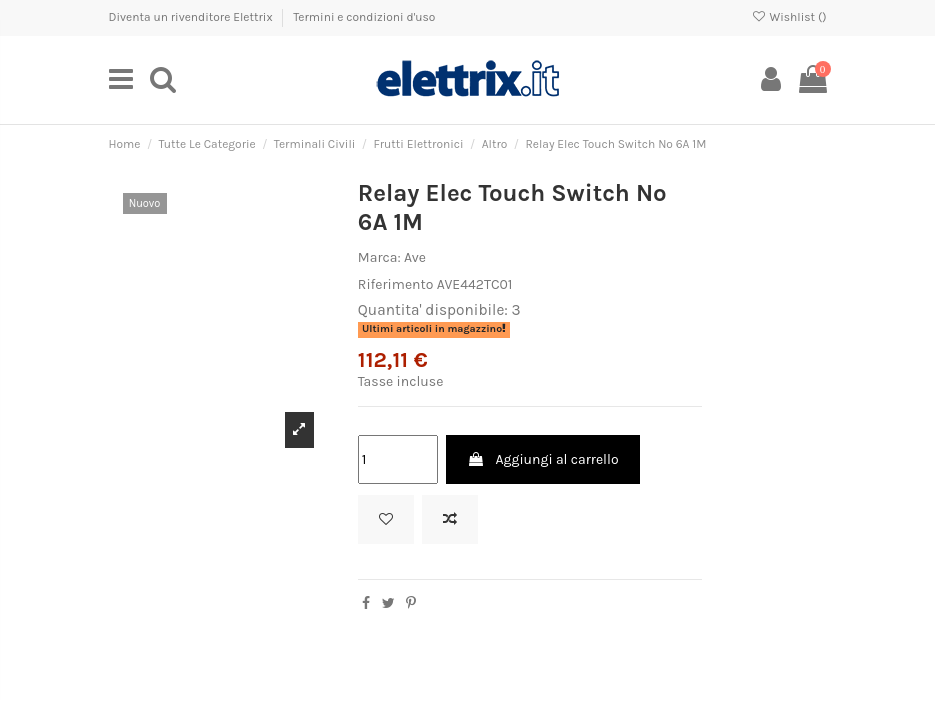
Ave (415, 257)
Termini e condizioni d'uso (364, 17)
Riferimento (396, 284)
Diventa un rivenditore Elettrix (192, 17)
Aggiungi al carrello (542, 459)
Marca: (379, 257)
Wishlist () (788, 17)
